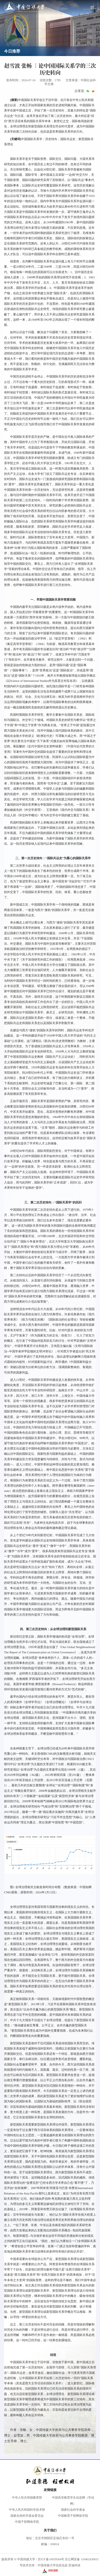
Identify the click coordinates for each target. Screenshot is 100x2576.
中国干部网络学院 (27, 2521)
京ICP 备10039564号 (51, 2559)
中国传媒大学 (26, 2559)
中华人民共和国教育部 (27, 2497)
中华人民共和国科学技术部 (27, 2509)
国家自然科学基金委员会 (27, 2515)
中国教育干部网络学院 (73, 2515)
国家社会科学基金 (73, 2509)
